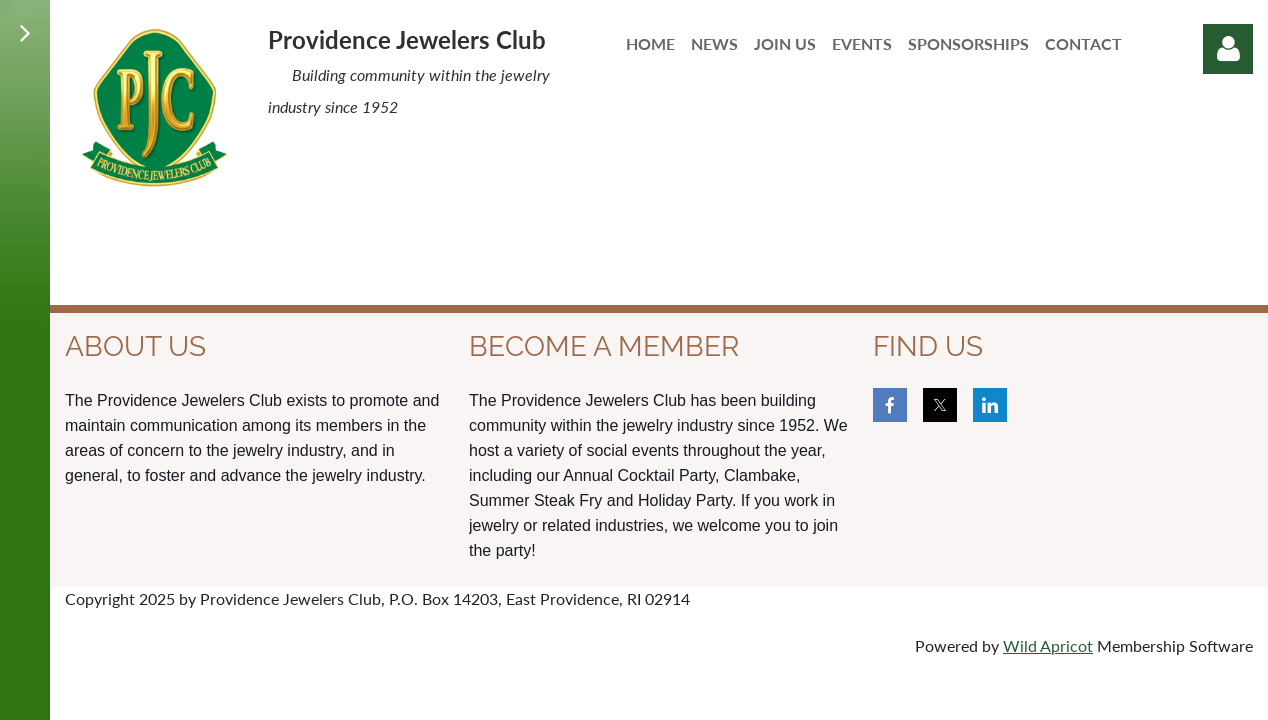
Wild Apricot (1048, 645)
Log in (1228, 49)
